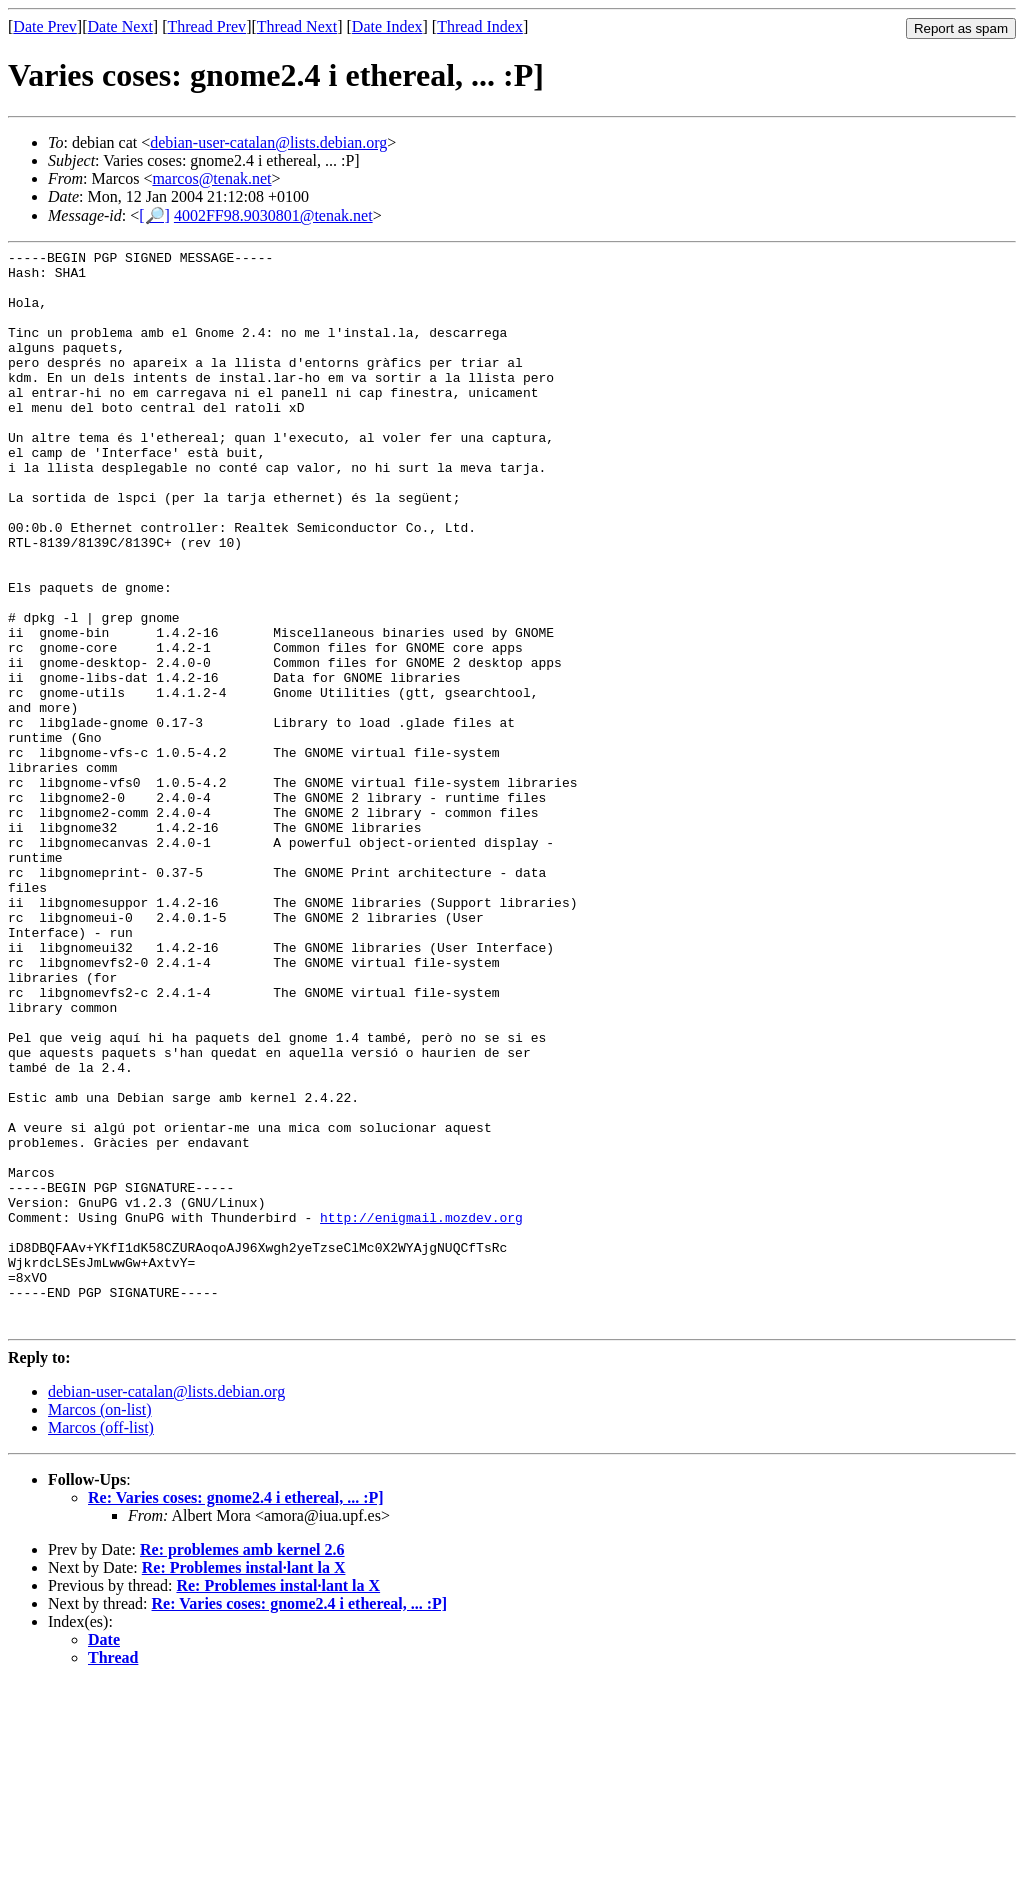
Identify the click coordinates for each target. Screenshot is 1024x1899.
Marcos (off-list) (101, 1643)
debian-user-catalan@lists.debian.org (268, 142)
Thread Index (480, 26)
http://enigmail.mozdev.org (421, 1412)
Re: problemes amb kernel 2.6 (242, 1765)
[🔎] (154, 215)
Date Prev (45, 26)
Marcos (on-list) (100, 1625)
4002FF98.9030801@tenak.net (273, 215)
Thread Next (297, 26)
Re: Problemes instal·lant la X (244, 1783)
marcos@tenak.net (211, 178)
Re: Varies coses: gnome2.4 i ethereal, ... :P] (236, 1713)
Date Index (387, 26)
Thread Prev (206, 26)
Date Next (120, 26)
